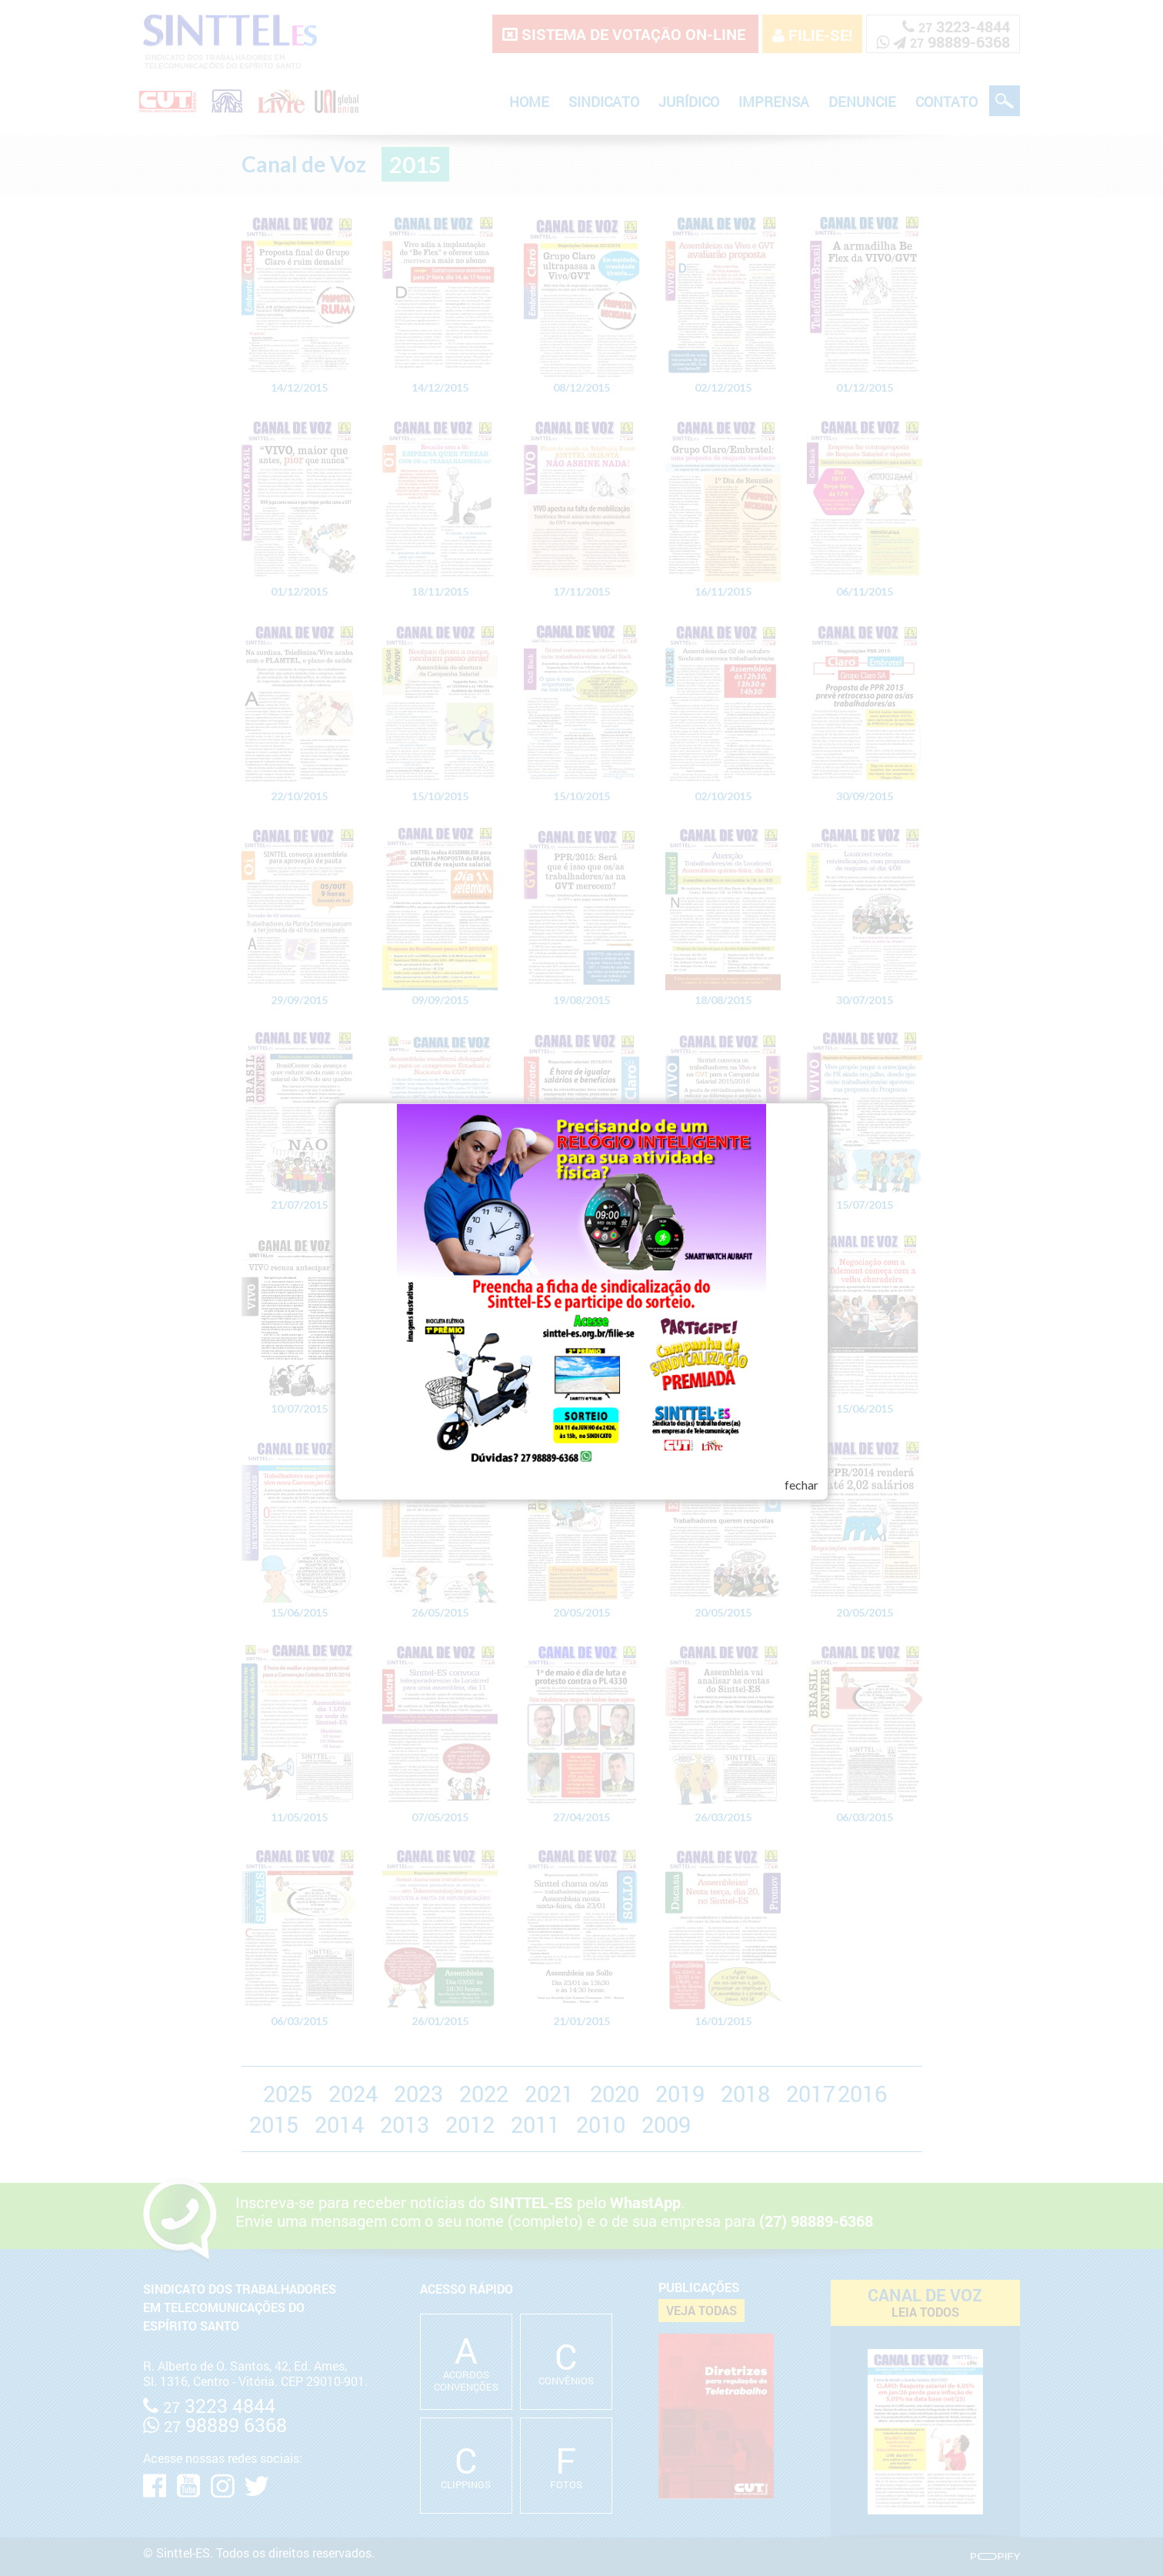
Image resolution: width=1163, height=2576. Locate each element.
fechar (801, 1484)
